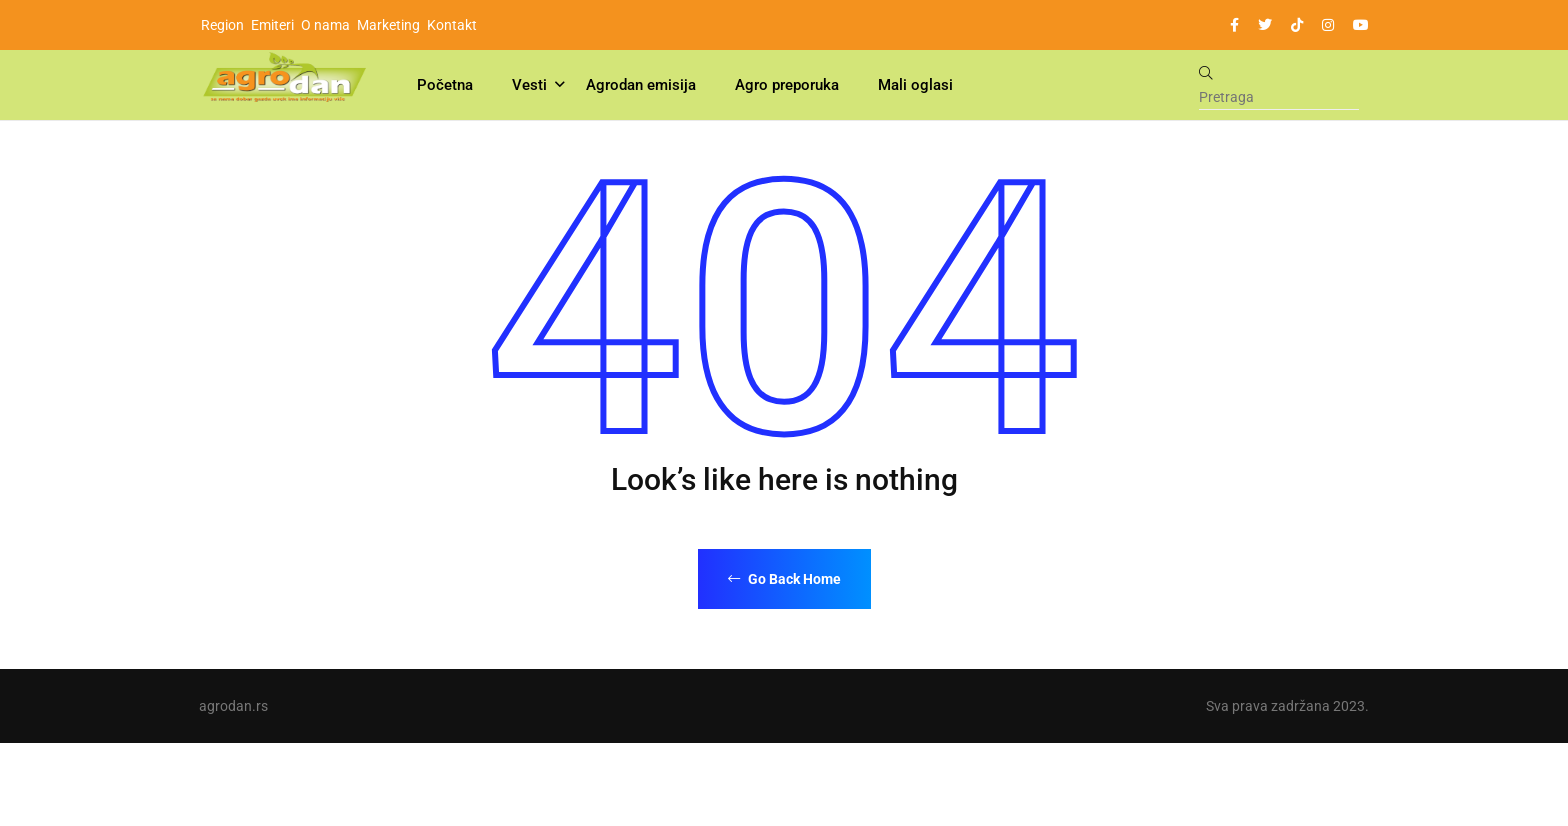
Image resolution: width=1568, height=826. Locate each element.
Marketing (388, 25)
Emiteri (272, 25)
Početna (445, 85)
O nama (325, 25)
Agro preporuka (787, 85)
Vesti (529, 85)
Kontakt (452, 25)
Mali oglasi (915, 85)
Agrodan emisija (641, 85)
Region (222, 25)
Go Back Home (784, 579)
